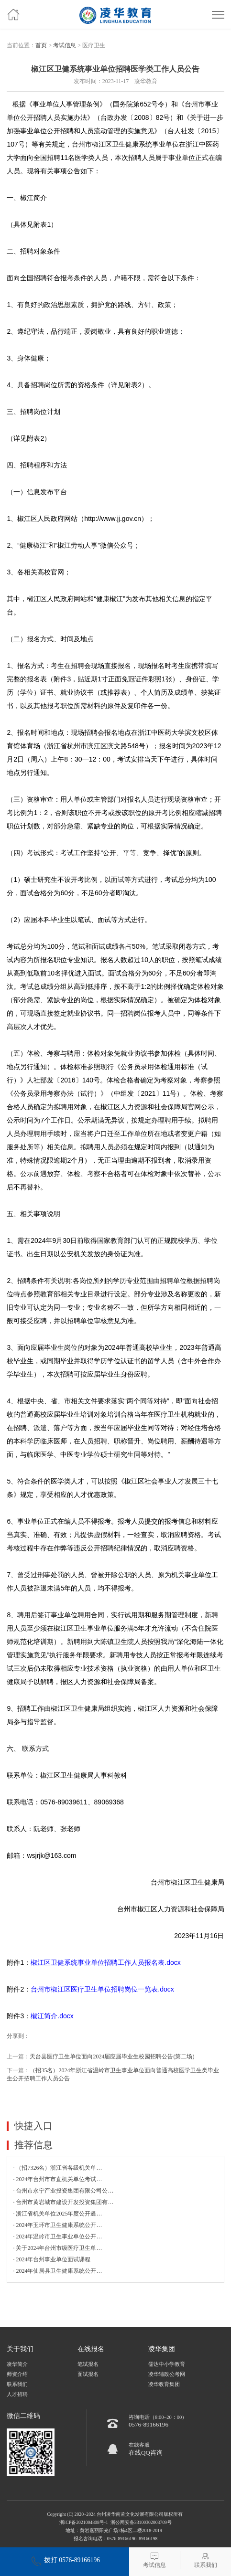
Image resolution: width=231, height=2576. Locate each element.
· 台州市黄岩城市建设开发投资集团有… (63, 2202)
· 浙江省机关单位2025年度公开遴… (57, 2213)
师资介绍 (17, 2374)
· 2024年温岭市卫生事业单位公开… (57, 2236)
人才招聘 (17, 2394)
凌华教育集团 (164, 2384)
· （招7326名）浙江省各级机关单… (57, 2167)
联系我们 (17, 2384)
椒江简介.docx (52, 2016)
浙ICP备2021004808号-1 (83, 2522)
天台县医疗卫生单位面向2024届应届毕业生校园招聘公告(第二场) (112, 2056)
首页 (41, 45)
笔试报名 (88, 2364)
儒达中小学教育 (166, 2364)
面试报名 (88, 2374)
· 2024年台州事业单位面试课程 (51, 2259)
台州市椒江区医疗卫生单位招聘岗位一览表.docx (102, 1989)
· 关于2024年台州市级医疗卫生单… (57, 2248)
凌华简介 (17, 2364)
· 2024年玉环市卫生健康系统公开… (57, 2225)
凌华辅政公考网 (166, 2374)
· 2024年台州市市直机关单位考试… (57, 2179)
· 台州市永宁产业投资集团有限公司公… (63, 2190)
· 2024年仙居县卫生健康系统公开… (57, 2271)
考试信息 (64, 45)
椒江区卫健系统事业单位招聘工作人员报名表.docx (105, 1962)
